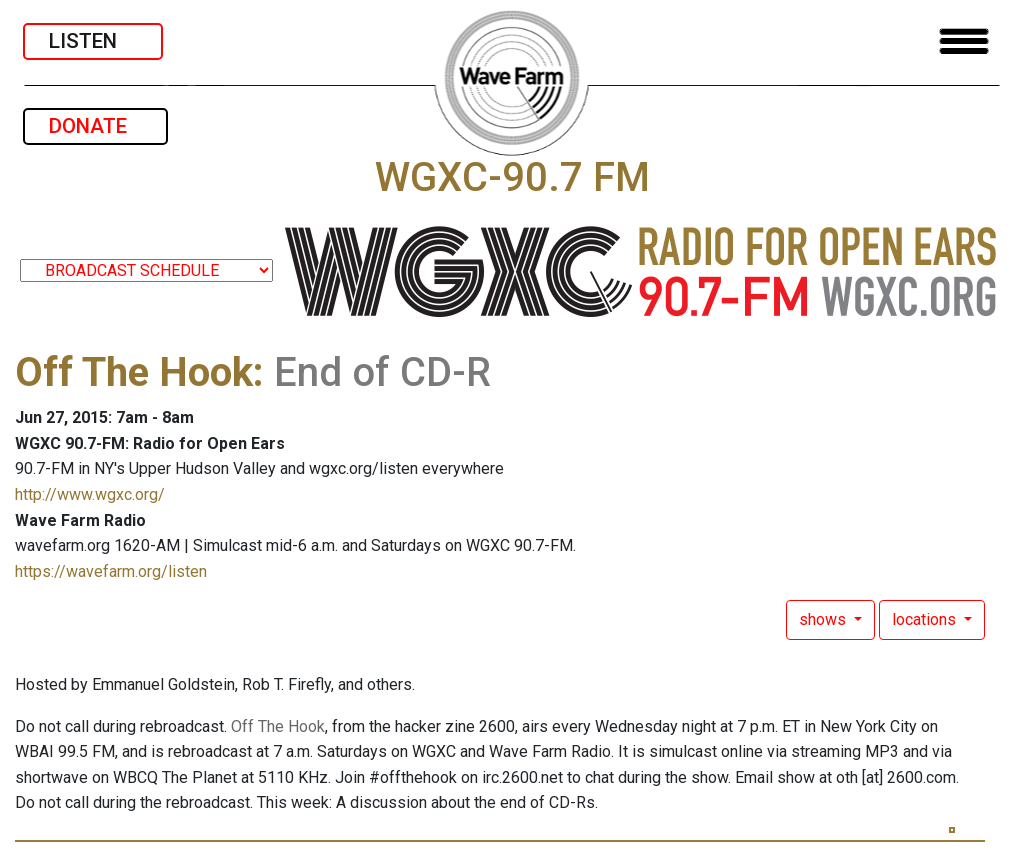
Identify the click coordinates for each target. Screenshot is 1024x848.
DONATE (95, 126)
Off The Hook (134, 372)
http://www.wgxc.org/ (90, 494)
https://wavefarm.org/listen (111, 571)
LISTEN (93, 41)
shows (824, 619)
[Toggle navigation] (964, 41)
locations (926, 619)
